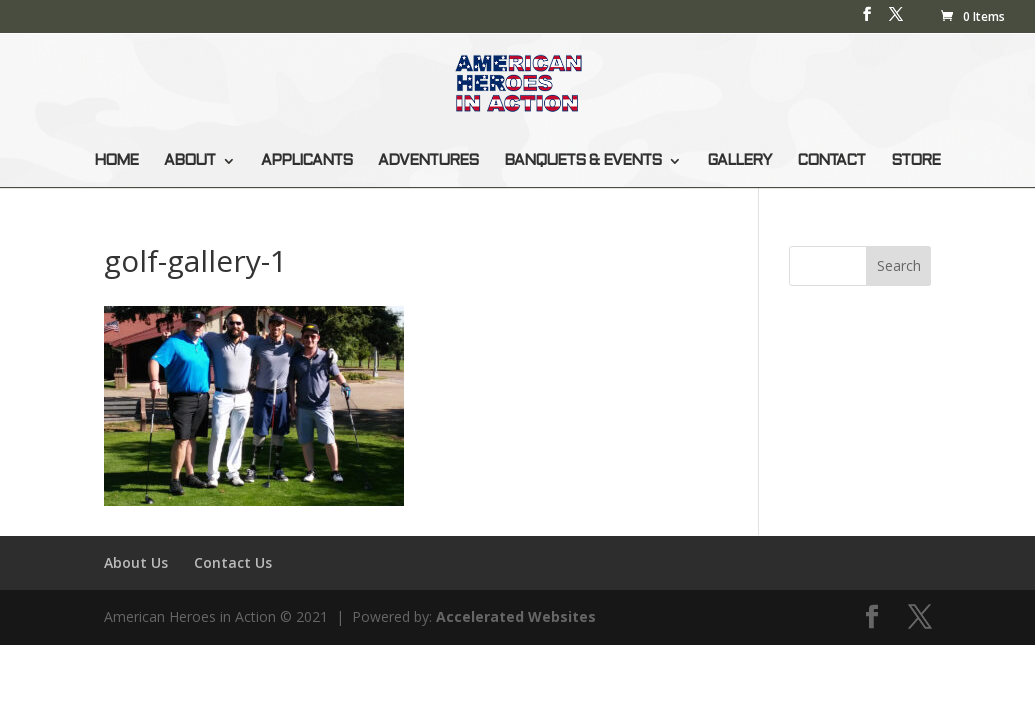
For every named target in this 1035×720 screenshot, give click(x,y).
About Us (136, 562)
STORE (915, 161)
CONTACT (831, 161)
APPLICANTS (306, 161)
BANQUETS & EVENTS (582, 161)
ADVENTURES (428, 161)
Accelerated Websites (516, 616)
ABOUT (189, 161)
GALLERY (739, 161)
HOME (116, 161)
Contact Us (233, 562)
